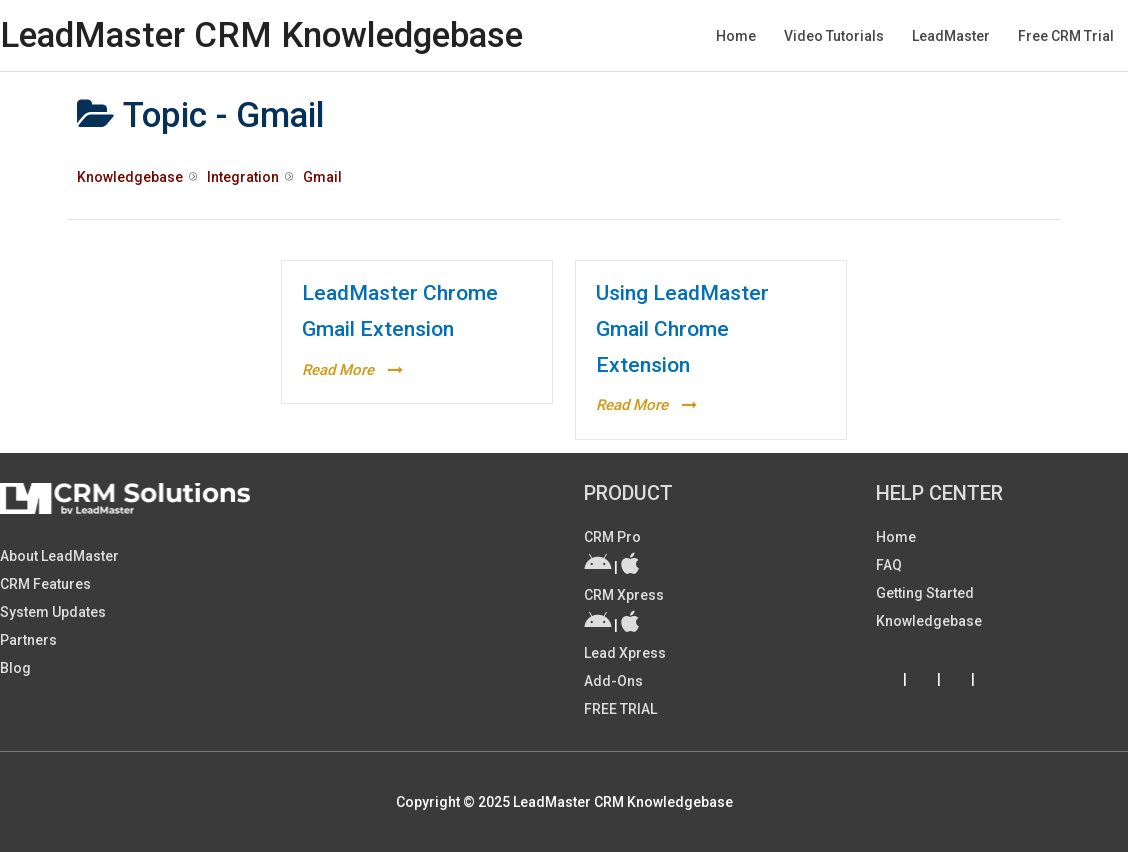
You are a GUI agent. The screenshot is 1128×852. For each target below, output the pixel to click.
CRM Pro (612, 537)
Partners (28, 640)
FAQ (889, 565)
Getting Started (925, 593)
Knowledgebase (929, 621)
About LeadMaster (59, 556)
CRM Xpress (624, 595)
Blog (15, 668)
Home (896, 537)
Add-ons (613, 681)
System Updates (53, 612)
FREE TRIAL (620, 709)
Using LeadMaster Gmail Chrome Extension (682, 328)
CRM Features (45, 584)
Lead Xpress (625, 653)
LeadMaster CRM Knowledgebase (261, 35)
